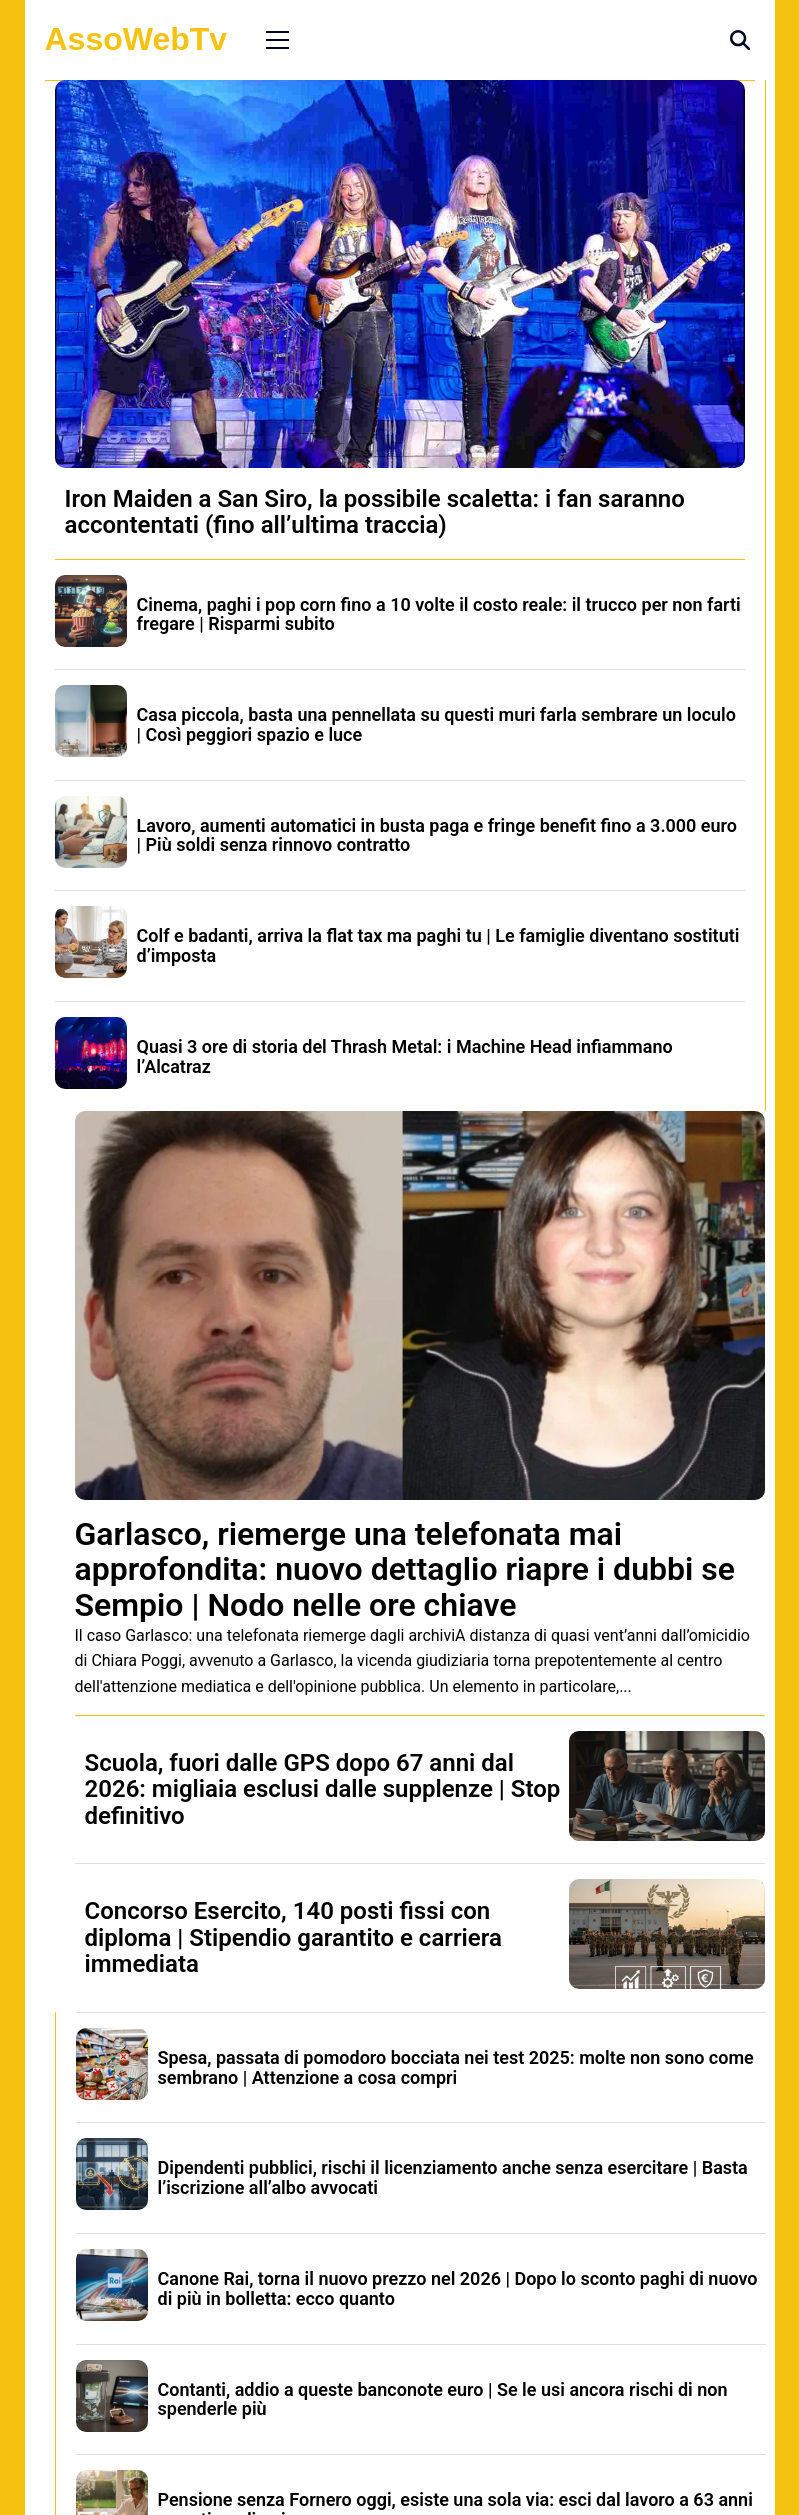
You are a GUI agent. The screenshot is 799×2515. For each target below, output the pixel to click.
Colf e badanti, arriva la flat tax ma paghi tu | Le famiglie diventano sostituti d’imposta (438, 945)
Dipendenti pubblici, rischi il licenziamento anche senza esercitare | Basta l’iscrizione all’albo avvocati (453, 2177)
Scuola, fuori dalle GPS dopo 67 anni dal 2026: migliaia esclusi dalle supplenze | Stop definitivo (323, 1789)
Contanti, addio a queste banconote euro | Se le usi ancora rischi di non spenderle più (443, 2399)
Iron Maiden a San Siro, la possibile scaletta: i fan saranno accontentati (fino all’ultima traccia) (375, 512)
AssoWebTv (136, 39)
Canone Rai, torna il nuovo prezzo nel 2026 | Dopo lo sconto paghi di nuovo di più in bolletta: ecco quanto (458, 2288)
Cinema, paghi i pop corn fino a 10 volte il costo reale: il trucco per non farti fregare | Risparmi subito (439, 614)
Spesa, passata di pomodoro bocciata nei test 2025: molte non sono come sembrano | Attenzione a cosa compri (456, 2067)
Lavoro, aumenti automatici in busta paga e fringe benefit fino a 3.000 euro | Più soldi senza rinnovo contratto (437, 835)
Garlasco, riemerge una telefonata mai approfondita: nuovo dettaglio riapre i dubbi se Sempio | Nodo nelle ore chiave (405, 1569)
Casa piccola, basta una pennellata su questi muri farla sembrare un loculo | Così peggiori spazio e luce (436, 724)
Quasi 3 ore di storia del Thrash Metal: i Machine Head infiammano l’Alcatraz (405, 1056)
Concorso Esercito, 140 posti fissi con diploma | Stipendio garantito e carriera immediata (293, 1937)
